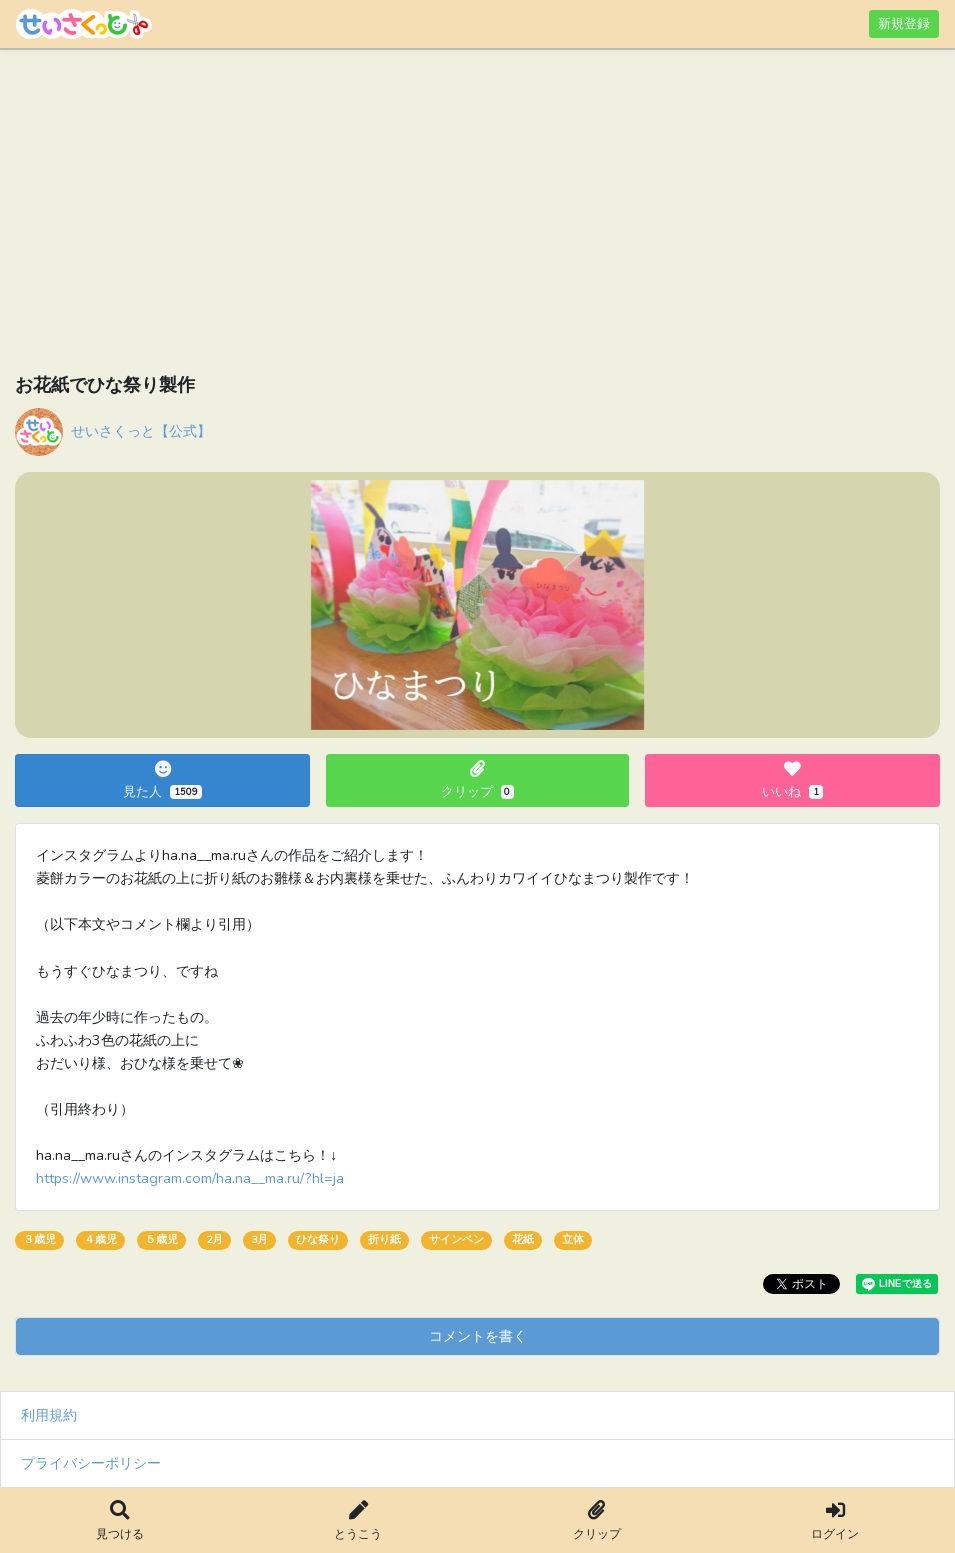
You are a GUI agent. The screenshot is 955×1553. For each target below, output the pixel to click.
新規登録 (904, 23)
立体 (573, 1239)
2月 (214, 1239)
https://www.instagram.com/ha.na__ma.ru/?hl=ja (190, 1178)
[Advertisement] (477, 215)
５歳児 (161, 1239)
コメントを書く (478, 1336)
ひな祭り (318, 1239)
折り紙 (384, 1239)
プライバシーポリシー (91, 1463)
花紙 (523, 1239)
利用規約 (49, 1415)
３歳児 (39, 1239)
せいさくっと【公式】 (141, 431)
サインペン (456, 1239)
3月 (259, 1239)
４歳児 (100, 1239)
